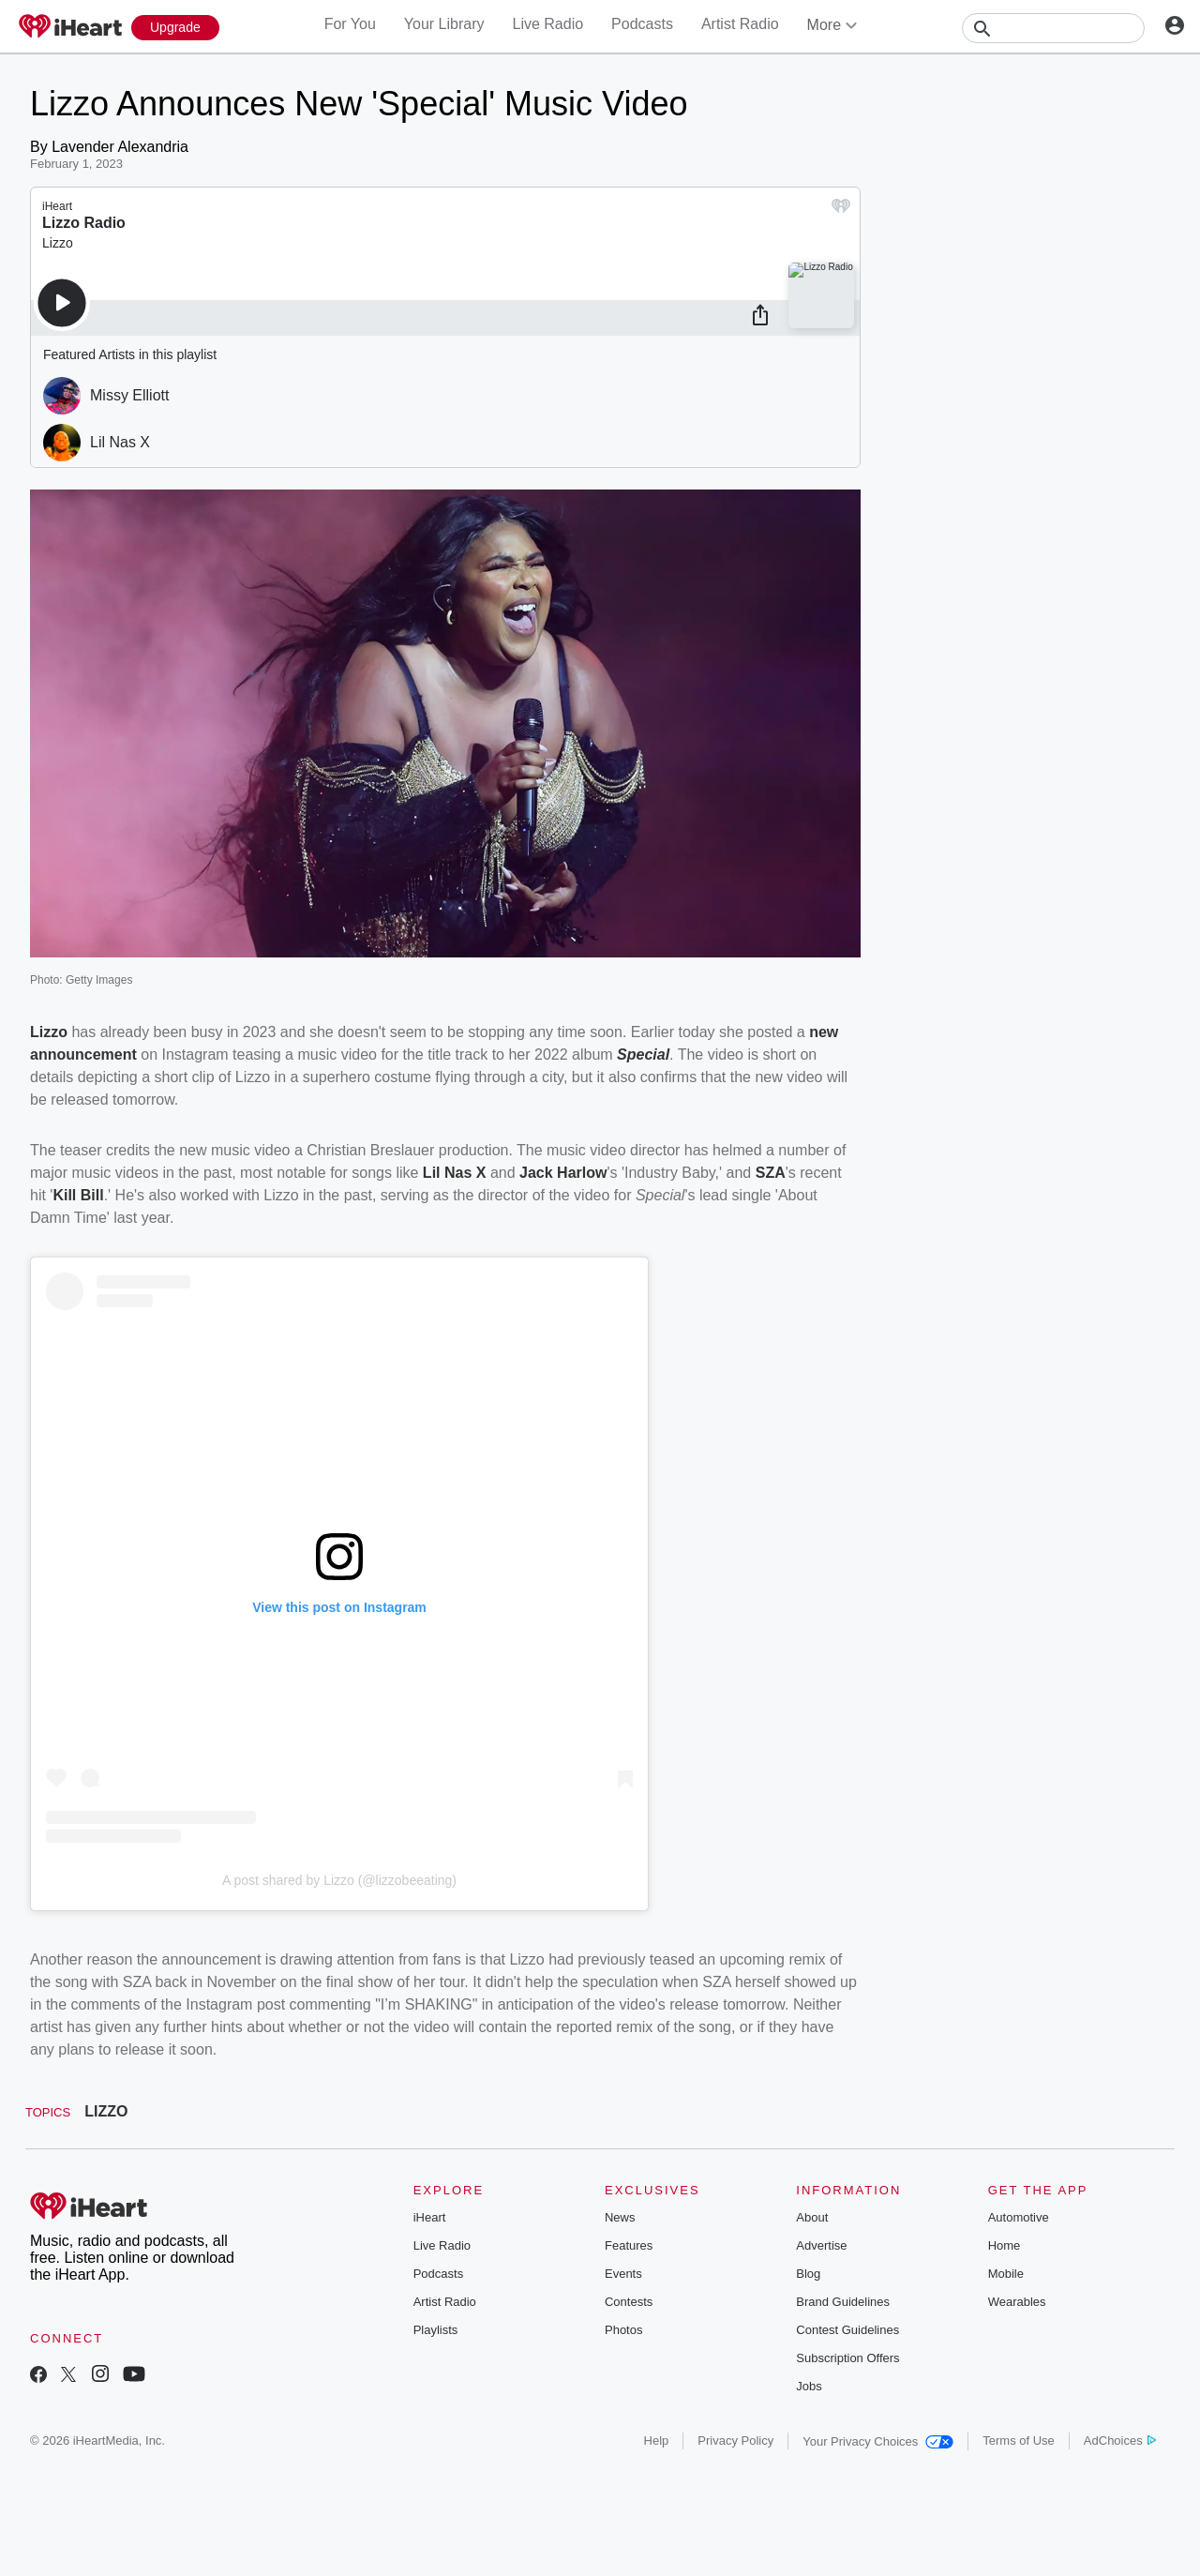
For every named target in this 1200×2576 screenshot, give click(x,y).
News (620, 2217)
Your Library (444, 24)
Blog (808, 2274)
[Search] (1053, 28)
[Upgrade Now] (175, 27)
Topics (47, 2112)
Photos (623, 2330)
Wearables (1017, 2302)
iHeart (429, 2217)
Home (1004, 2245)
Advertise (821, 2245)
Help (656, 2440)
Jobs (808, 2386)
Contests (628, 2302)
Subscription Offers (847, 2358)
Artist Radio (740, 24)
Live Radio (547, 24)
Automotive (1018, 2217)
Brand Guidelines (843, 2302)
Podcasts (642, 24)
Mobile (1006, 2274)
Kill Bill (77, 1195)
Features (628, 2245)
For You (350, 24)
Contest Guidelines (847, 2330)
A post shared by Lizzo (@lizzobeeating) (339, 1880)
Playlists (435, 2330)
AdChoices (1120, 2440)
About (812, 2217)
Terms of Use (1018, 2440)
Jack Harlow (563, 1173)
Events (623, 2274)
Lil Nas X (456, 1173)
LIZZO (106, 2111)
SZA (771, 1173)
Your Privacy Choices (877, 2441)
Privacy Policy (735, 2440)
